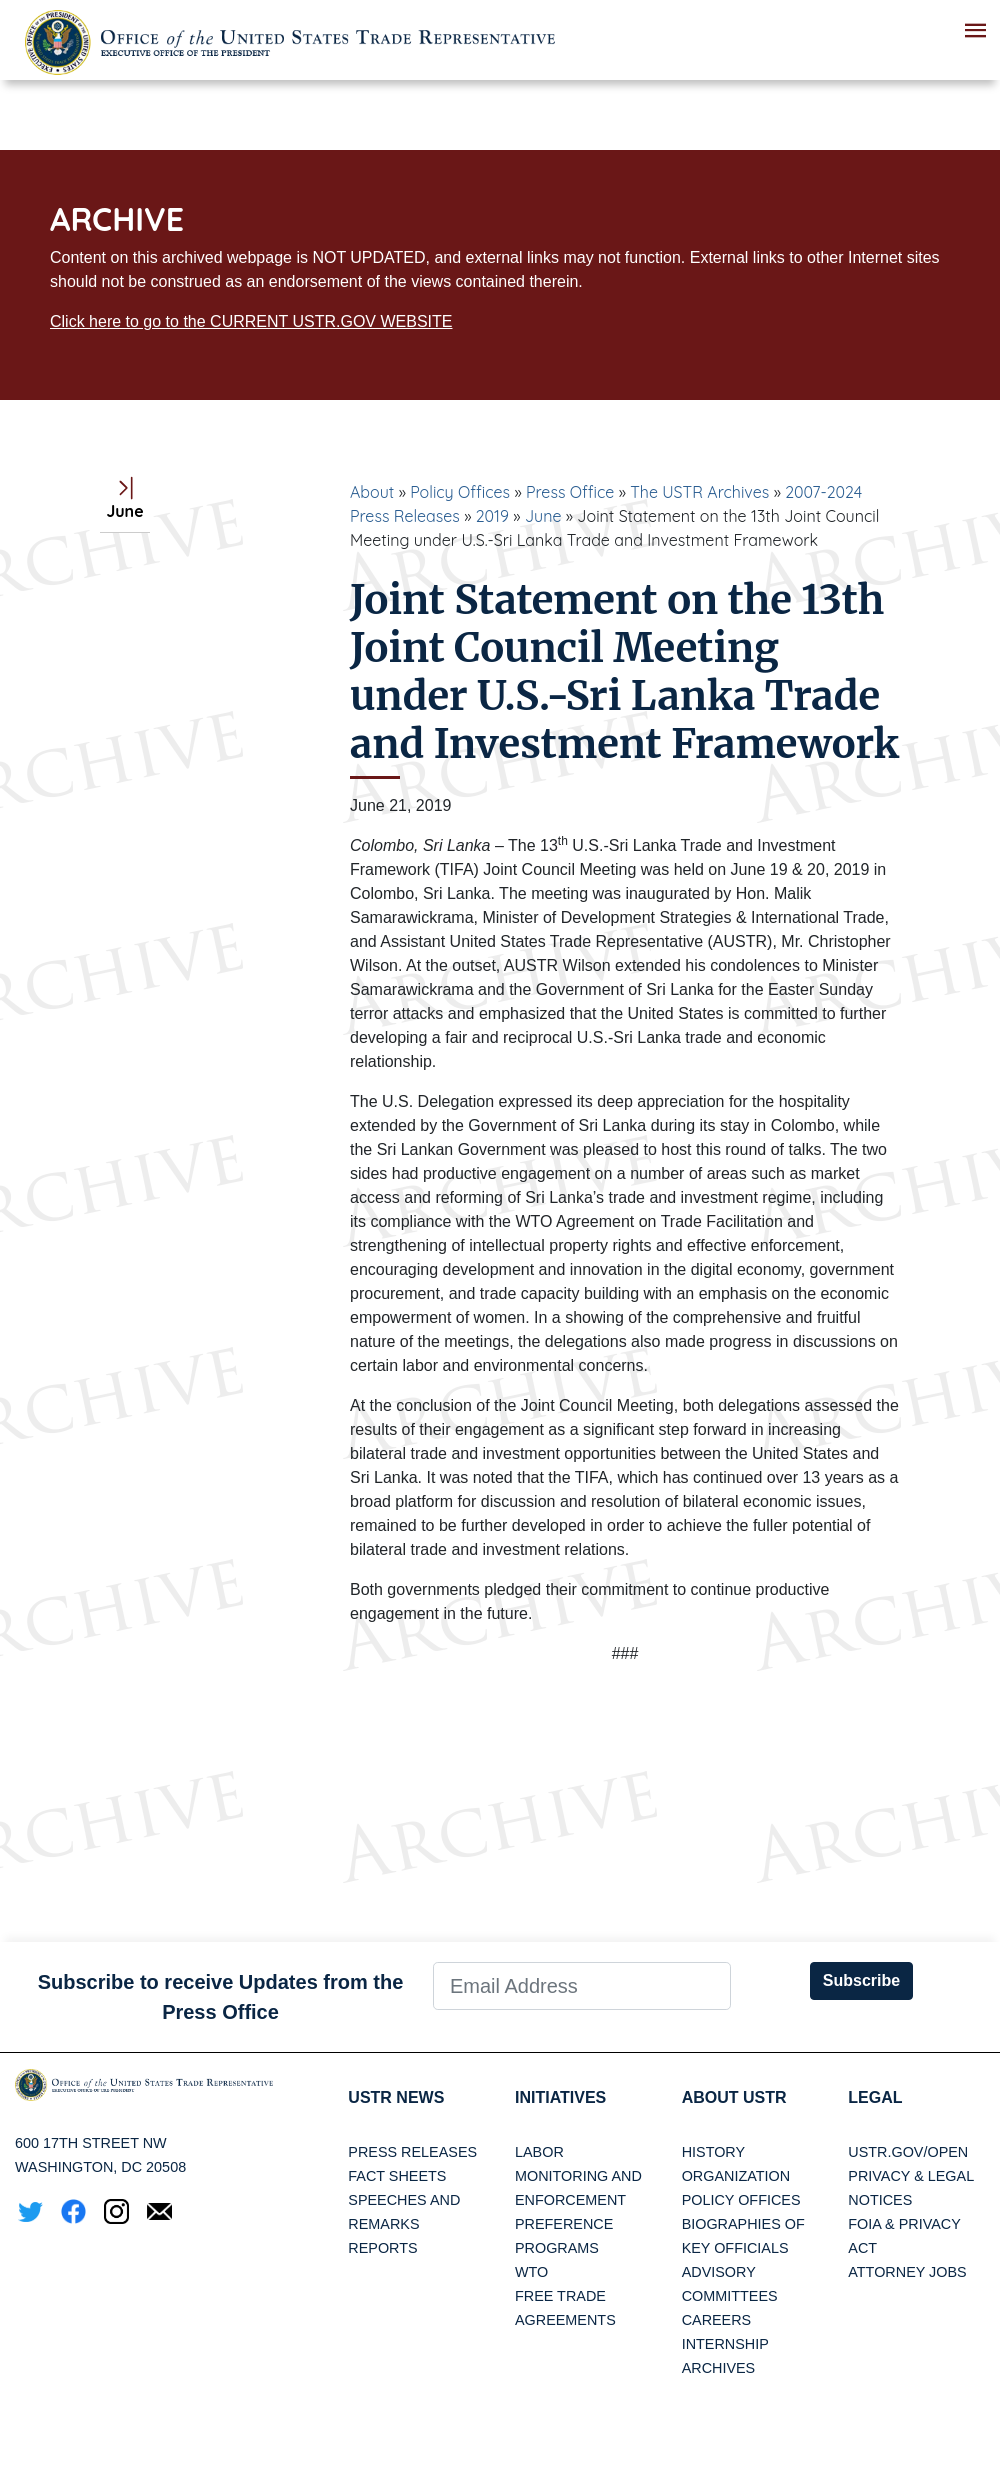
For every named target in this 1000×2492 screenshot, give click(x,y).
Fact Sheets (397, 2176)
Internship (725, 2344)
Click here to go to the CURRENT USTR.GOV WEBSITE (251, 321)
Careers (717, 2320)
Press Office (570, 492)
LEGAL (875, 2097)
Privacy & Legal (911, 2176)
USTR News (396, 2097)
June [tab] (124, 500)
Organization (736, 2176)
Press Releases (412, 2152)
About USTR (734, 2097)
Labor (539, 2152)
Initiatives (560, 2097)
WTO (531, 2272)
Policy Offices (460, 492)
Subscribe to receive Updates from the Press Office (221, 1997)
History (713, 2152)
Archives (719, 2368)
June (543, 516)
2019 (492, 516)
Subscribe (861, 1980)
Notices (880, 2200)
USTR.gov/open (908, 2152)
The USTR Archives (699, 492)
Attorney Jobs (907, 2272)
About (372, 492)
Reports (382, 2248)
